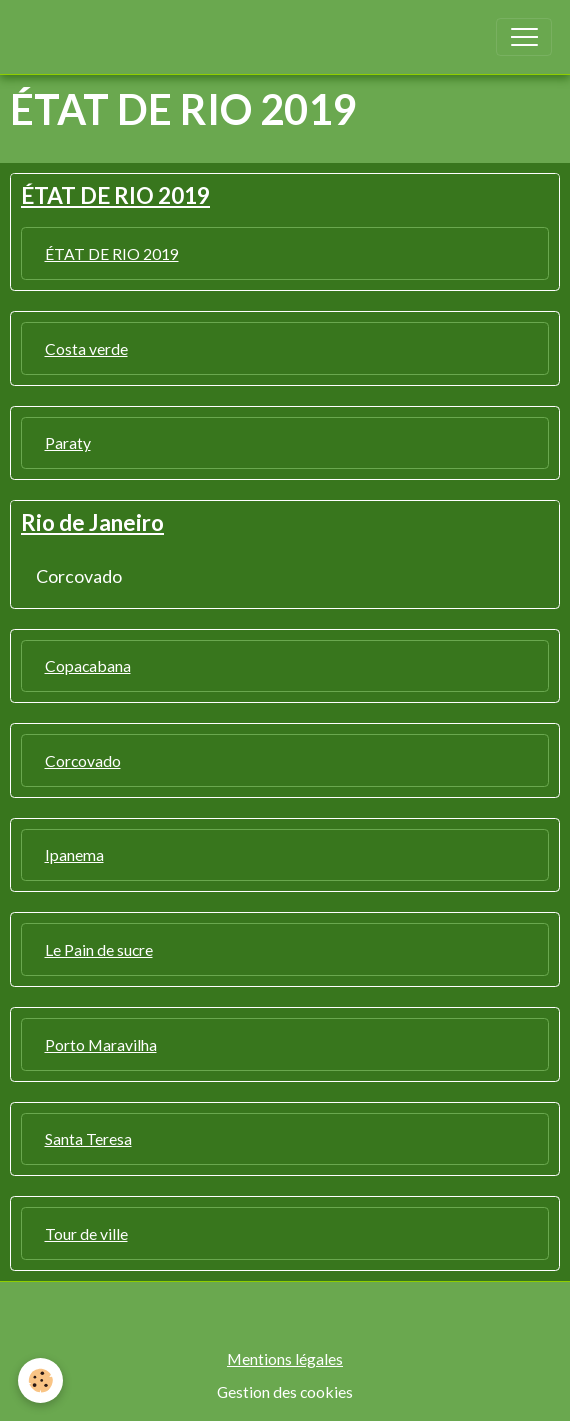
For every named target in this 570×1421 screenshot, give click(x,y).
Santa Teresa (88, 1138)
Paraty (68, 442)
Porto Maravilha (101, 1044)
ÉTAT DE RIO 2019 (112, 253)
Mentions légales (285, 1358)
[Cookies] (40, 1380)
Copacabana (88, 665)
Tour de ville (86, 1233)
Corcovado (79, 576)
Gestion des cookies (285, 1391)
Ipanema (74, 854)
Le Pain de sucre (99, 949)
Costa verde (86, 348)
